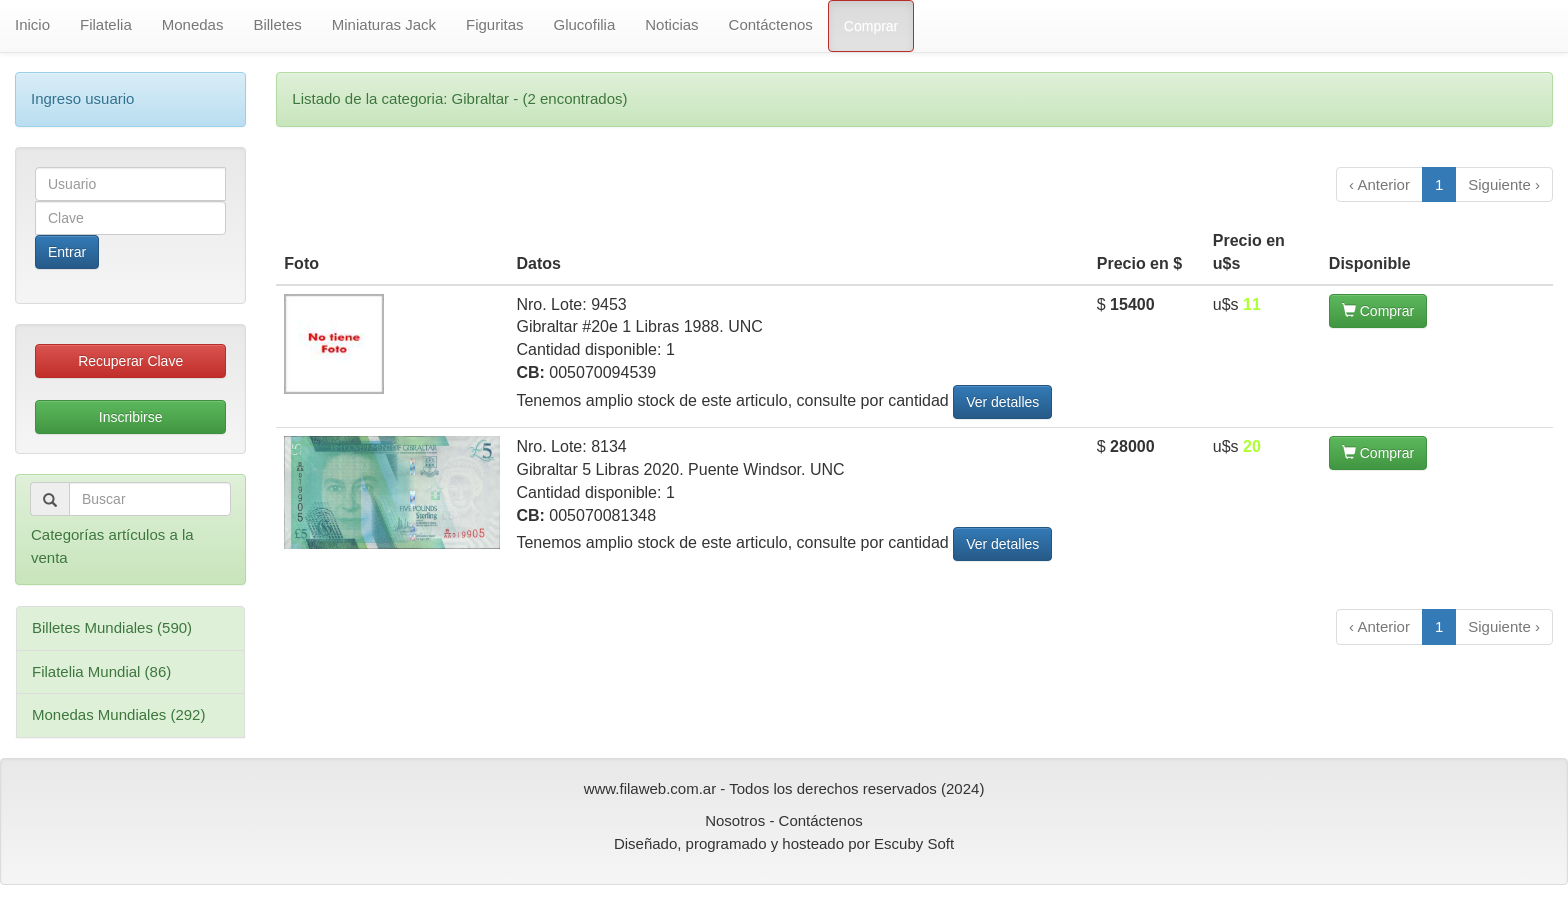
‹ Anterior (1379, 184)
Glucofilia (585, 24)
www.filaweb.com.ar (650, 788)
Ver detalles (1002, 402)
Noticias (671, 24)
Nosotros (735, 820)
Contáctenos (771, 24)
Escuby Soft (914, 843)
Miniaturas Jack (384, 24)
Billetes (277, 24)
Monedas (193, 24)
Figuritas (495, 24)
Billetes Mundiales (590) (112, 627)
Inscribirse (131, 417)
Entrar (67, 252)
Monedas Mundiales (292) (118, 714)
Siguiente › (1504, 184)
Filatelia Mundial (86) (101, 671)
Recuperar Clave (130, 361)
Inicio (32, 24)
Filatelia (106, 24)
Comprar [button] (1378, 311)
